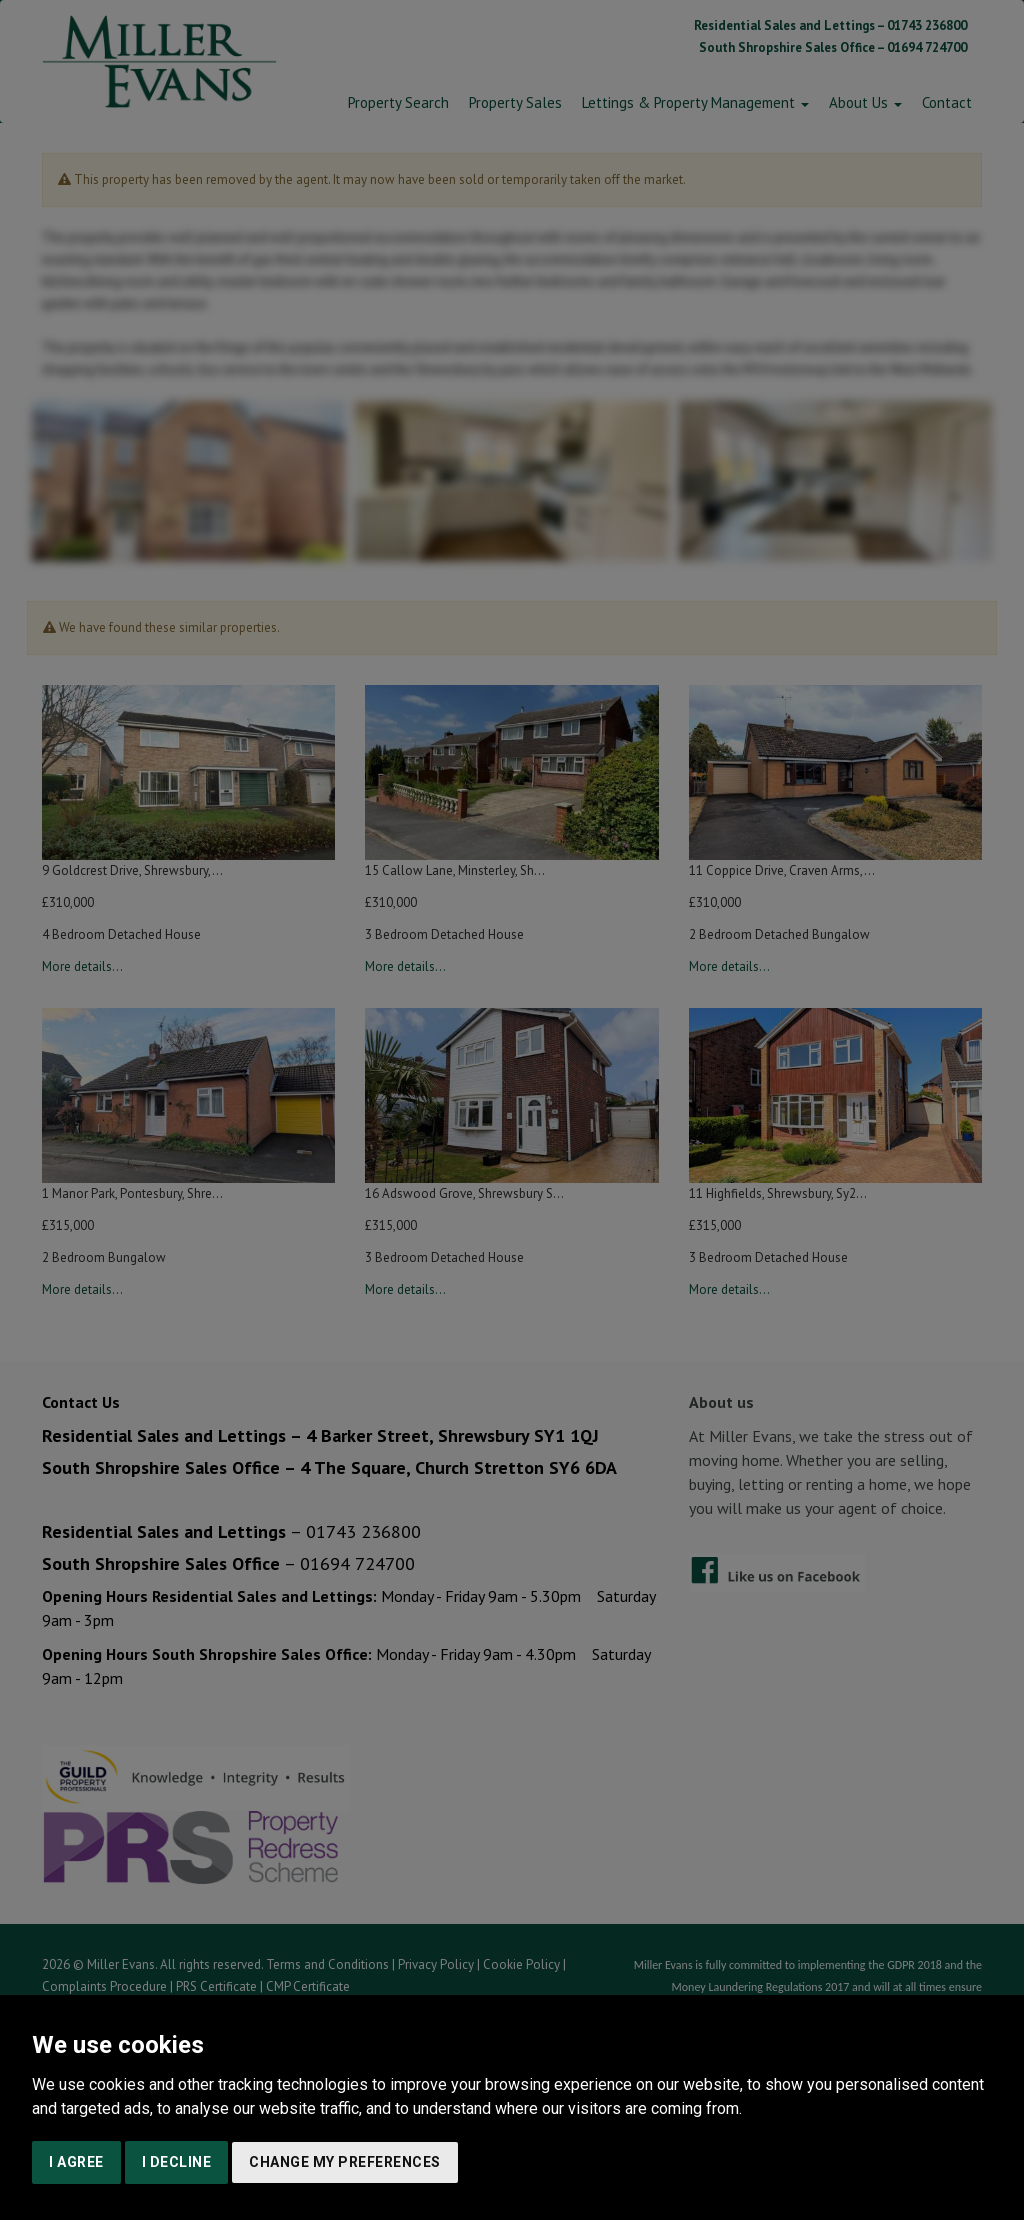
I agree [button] (76, 2162)
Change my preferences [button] (345, 2162)
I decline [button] (177, 2162)
